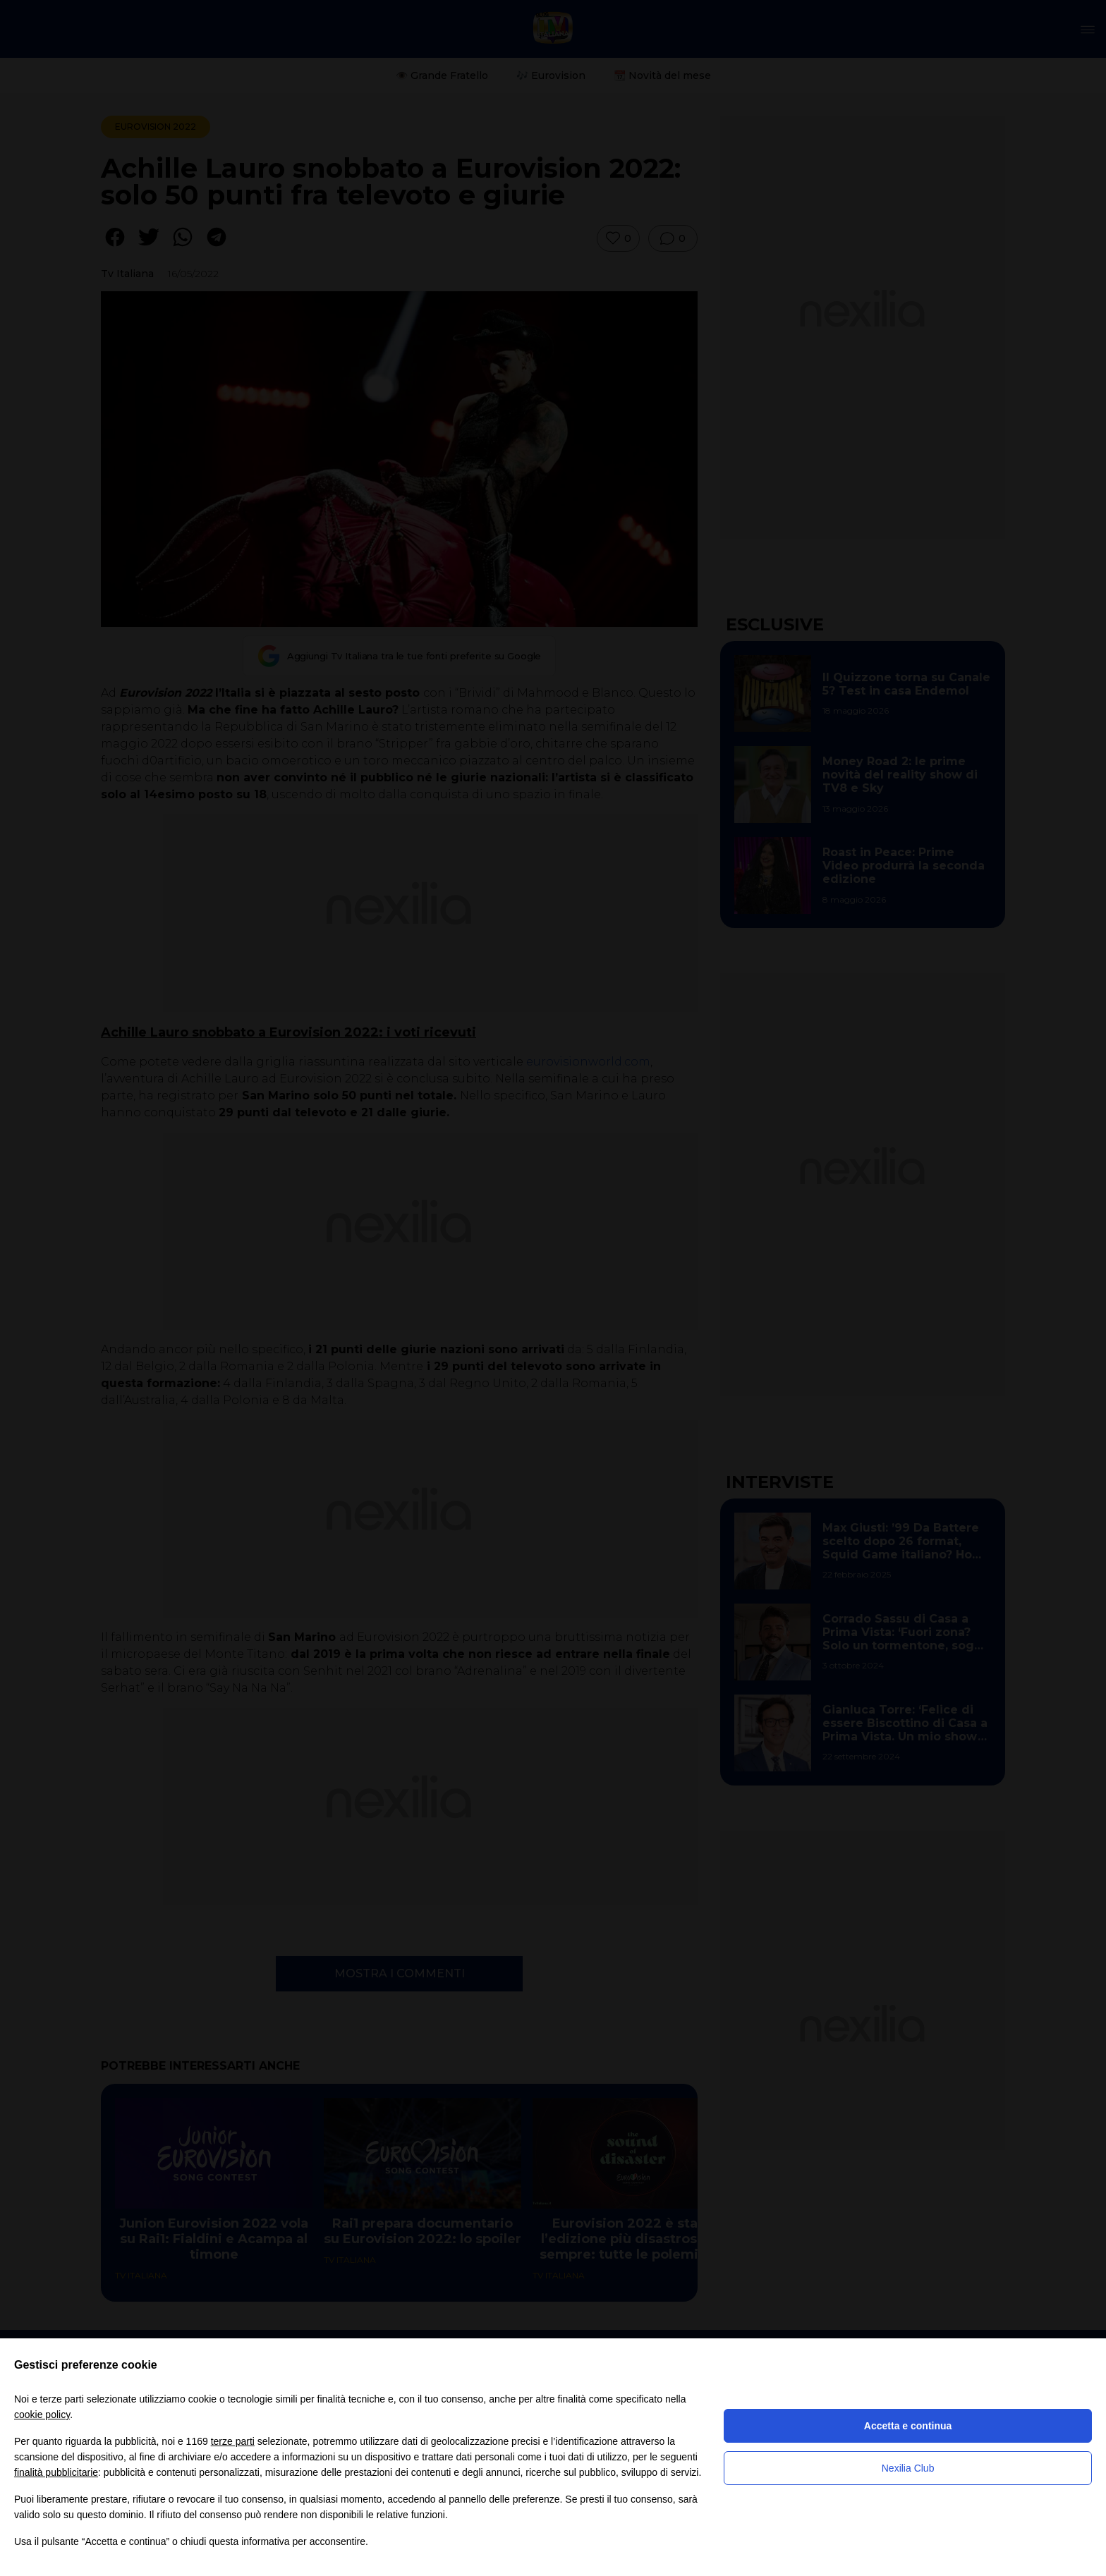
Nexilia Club (908, 2468)
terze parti (233, 2441)
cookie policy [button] (42, 2414)
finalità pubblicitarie (56, 2472)
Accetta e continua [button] (908, 2425)
